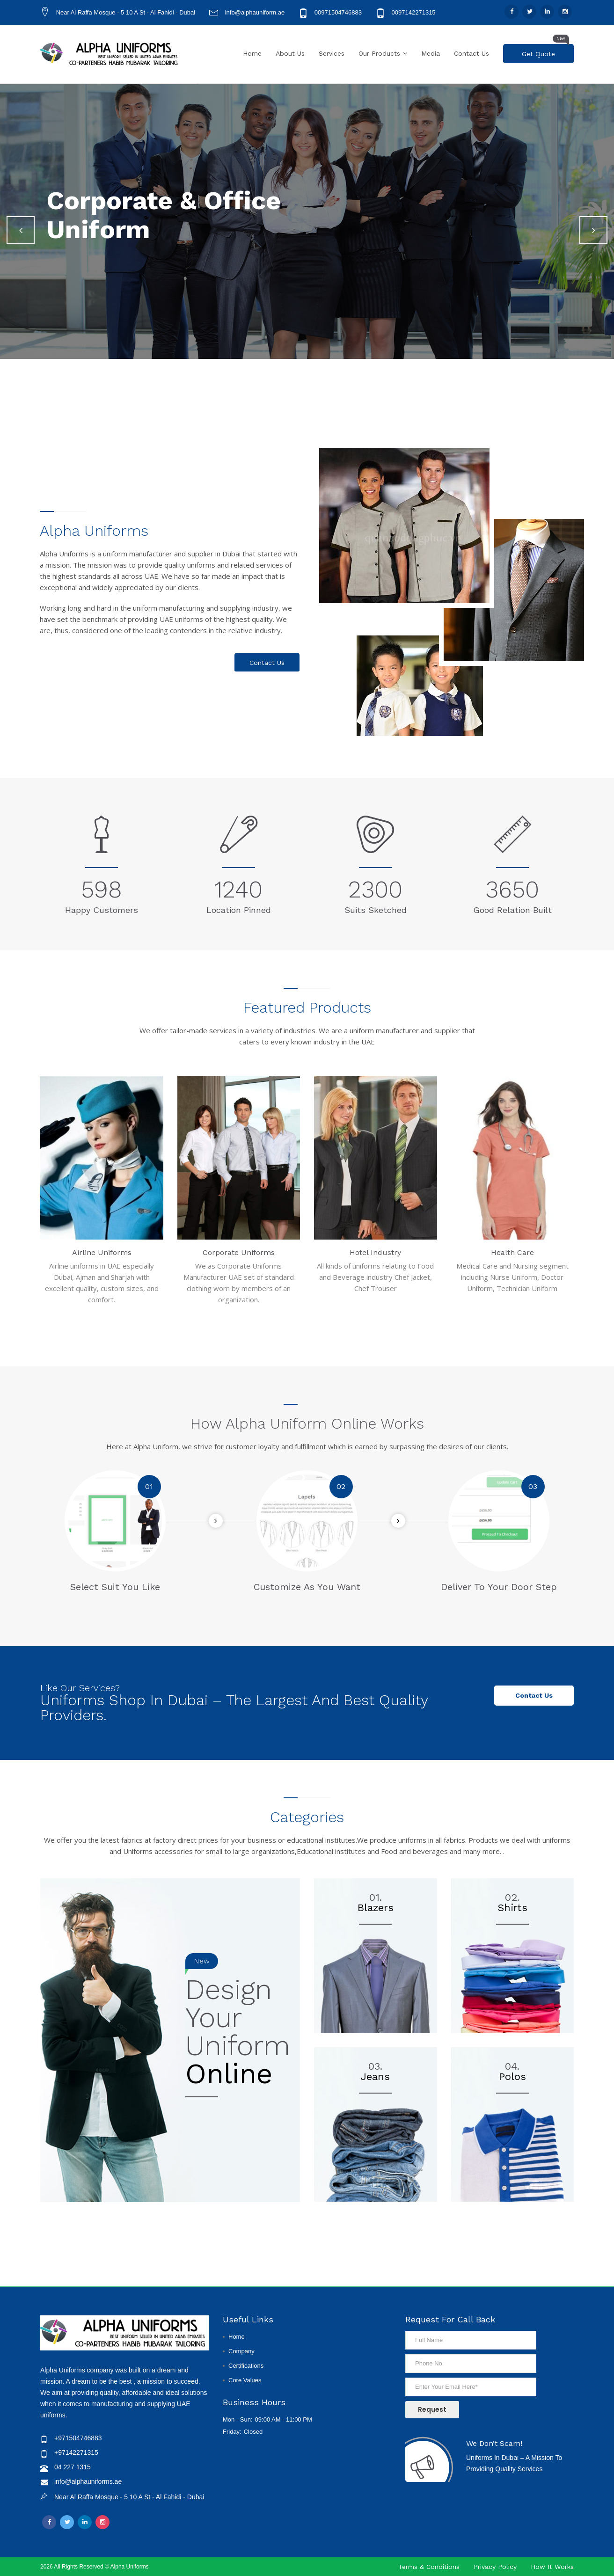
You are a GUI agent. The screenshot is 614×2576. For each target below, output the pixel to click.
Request (432, 2409)
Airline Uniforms (102, 1252)
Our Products (379, 53)
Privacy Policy (495, 2566)
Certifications (245, 2365)
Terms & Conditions (429, 2566)
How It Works (552, 2566)
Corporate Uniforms (239, 1252)
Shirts (512, 1907)
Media (430, 53)
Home (252, 53)
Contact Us (471, 53)
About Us (290, 53)
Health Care (512, 1252)
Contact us (534, 1695)
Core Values (245, 2380)
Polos (512, 2076)
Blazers (376, 1907)
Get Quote (545, 51)
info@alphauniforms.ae (88, 2481)
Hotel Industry (375, 1252)
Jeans (375, 2076)
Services (331, 53)
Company (241, 2351)
